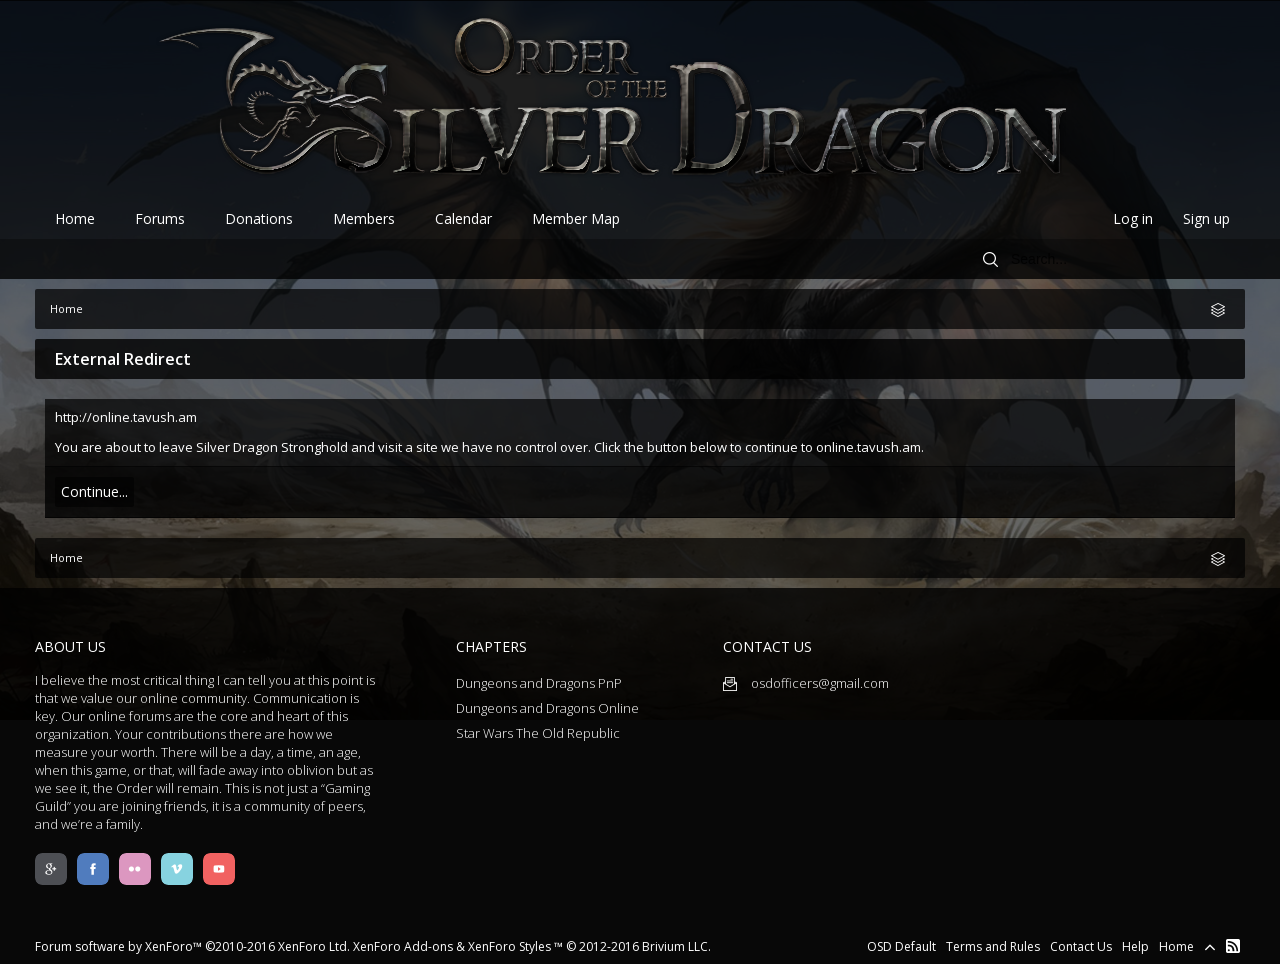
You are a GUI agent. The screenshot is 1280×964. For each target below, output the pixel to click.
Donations (259, 218)
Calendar (463, 218)
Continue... (94, 491)
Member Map (576, 218)
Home (75, 218)
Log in (1133, 218)
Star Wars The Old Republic (538, 733)
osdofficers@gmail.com (806, 683)
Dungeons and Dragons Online (547, 708)
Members (364, 218)
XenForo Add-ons (403, 946)
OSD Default (901, 946)
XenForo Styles (509, 946)
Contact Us (1081, 946)
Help (1135, 946)
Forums (160, 218)
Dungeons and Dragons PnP (539, 683)
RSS (1233, 946)
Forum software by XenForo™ (192, 946)
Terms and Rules (993, 946)
